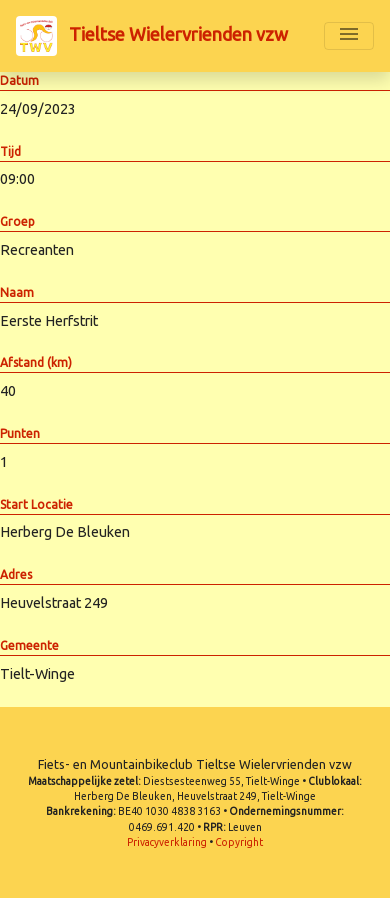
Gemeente (29, 645)
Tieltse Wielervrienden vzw (152, 36)
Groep (17, 221)
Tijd (10, 151)
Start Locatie (36, 504)
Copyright (239, 842)
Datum (19, 80)
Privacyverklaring (167, 842)
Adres (16, 574)
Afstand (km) (36, 362)
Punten (20, 433)
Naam (17, 292)
